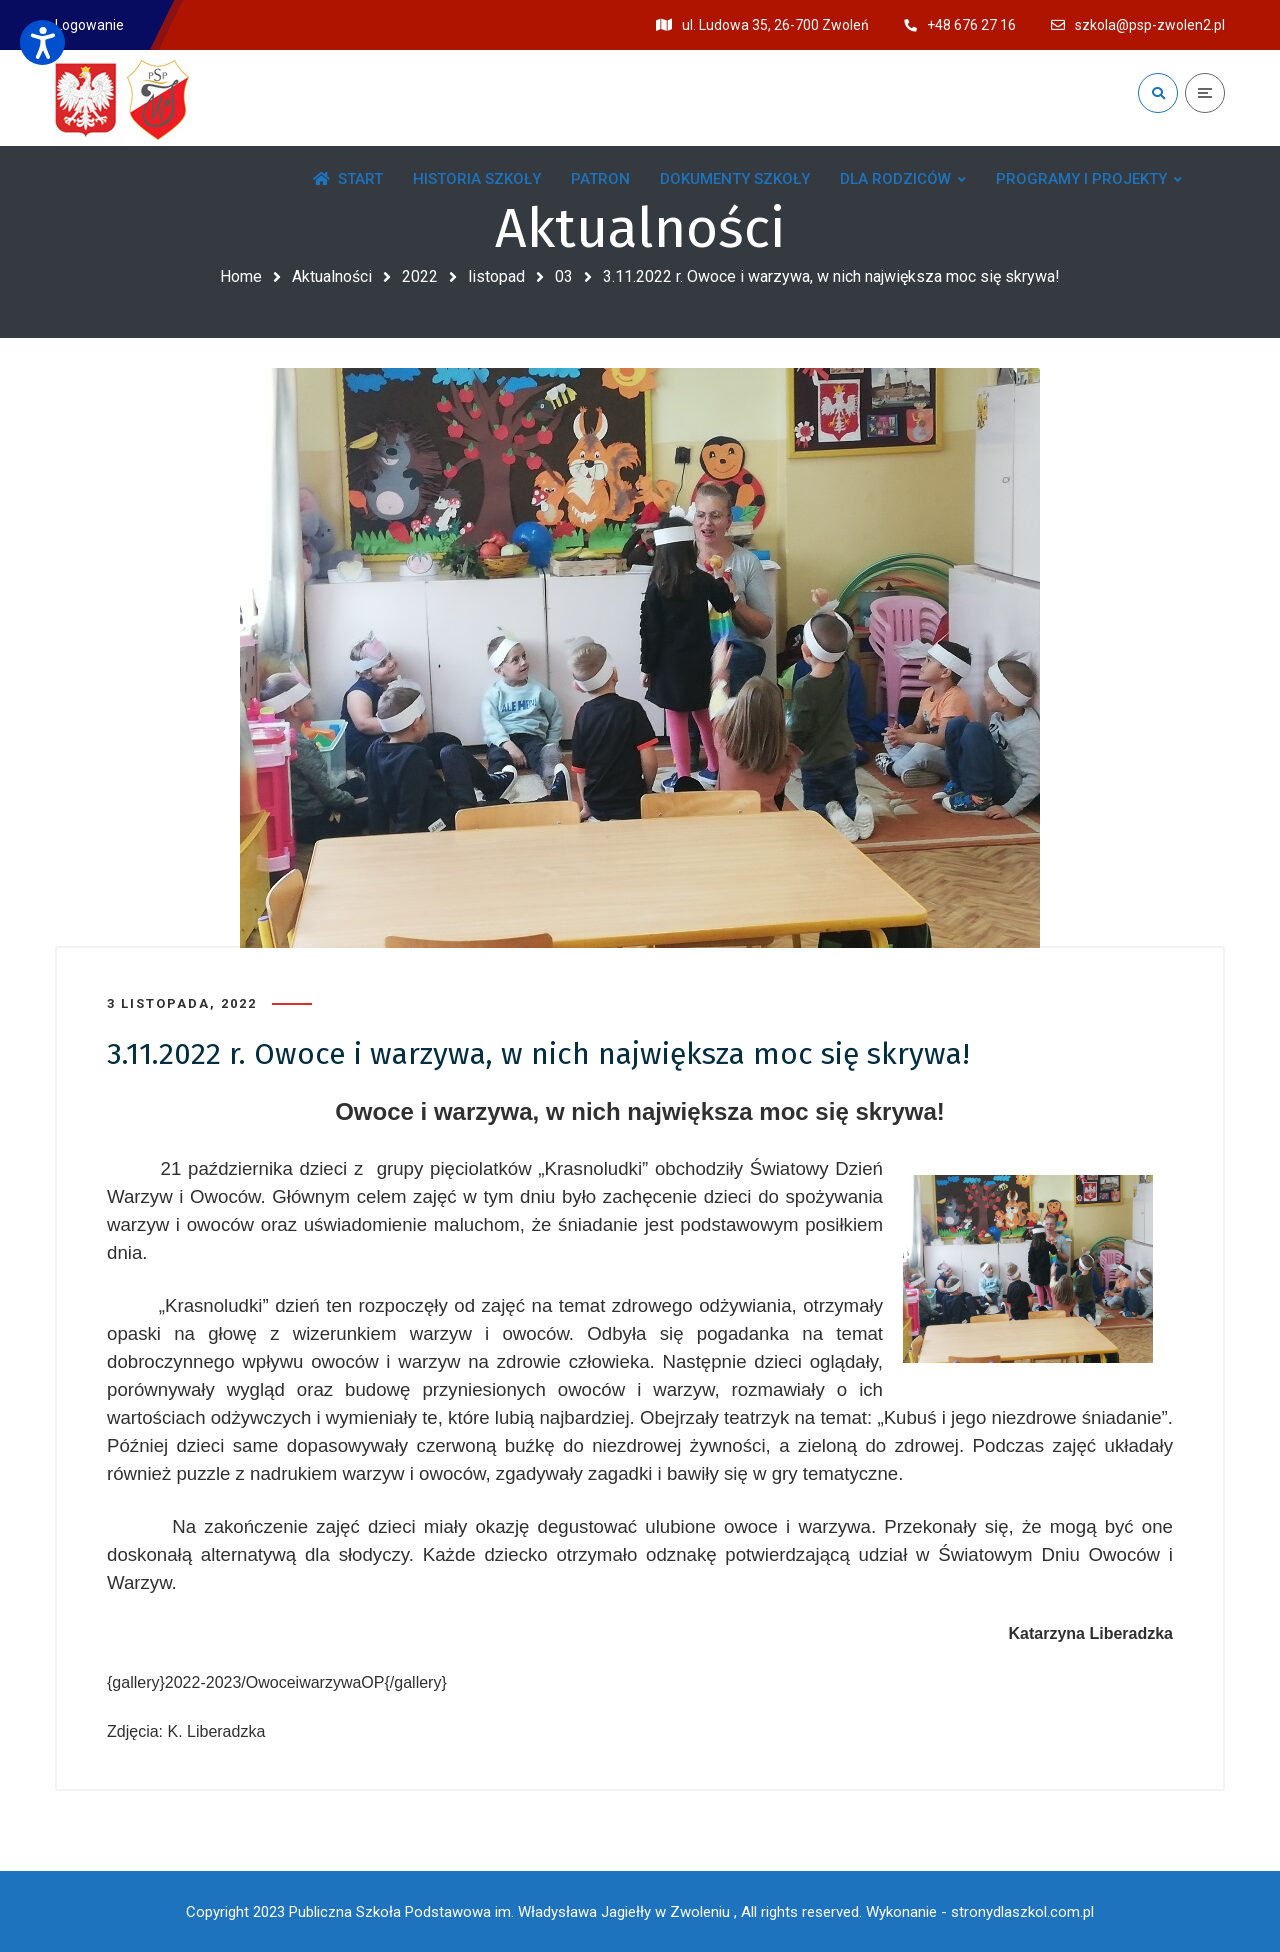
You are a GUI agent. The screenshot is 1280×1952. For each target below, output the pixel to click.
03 (564, 276)
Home (241, 276)
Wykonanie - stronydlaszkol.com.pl (980, 1912)
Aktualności (332, 276)
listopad (496, 276)
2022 (420, 276)
